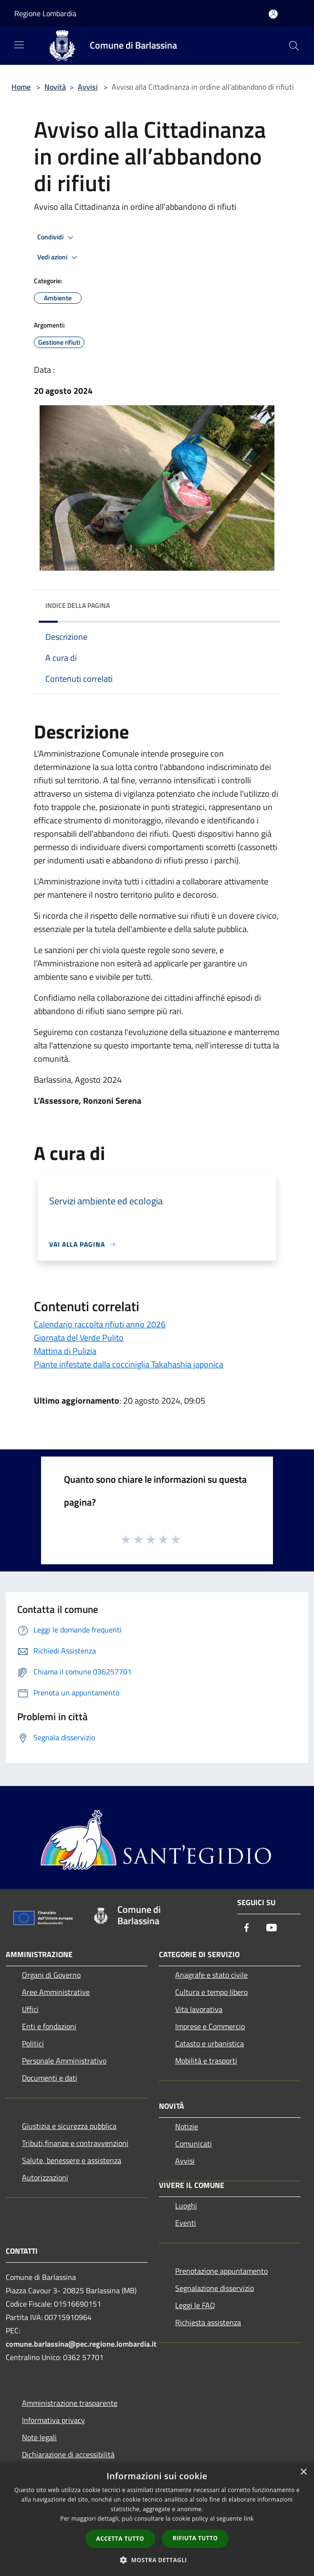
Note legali (39, 2437)
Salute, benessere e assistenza (71, 2160)
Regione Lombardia (45, 13)
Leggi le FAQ (195, 2305)
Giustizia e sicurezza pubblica (69, 2126)
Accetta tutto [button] (120, 2539)
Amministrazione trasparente (69, 2403)
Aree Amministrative (56, 1992)
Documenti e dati (49, 2077)
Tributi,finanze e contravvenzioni (75, 2143)
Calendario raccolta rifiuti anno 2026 (100, 1324)
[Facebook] (246, 1928)
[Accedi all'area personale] (273, 14)
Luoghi (186, 2205)
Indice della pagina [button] (77, 605)
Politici (33, 2043)
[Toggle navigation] (19, 45)
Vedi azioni (58, 257)
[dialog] (157, 2519)
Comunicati (193, 2143)
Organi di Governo (51, 1975)
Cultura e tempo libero (211, 1992)
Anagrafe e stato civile (211, 1975)
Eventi (185, 2222)
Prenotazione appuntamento (221, 2271)
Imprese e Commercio (210, 2026)
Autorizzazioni (45, 2177)
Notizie (186, 2126)
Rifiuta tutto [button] (195, 2538)
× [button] (303, 2472)
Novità (55, 86)
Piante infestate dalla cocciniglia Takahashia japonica (128, 1364)
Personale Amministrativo (64, 2060)
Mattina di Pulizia (65, 1350)
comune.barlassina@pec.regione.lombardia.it (81, 2344)
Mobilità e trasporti (206, 2060)
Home (21, 86)
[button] (157, 2560)
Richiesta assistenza (208, 2322)
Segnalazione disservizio (214, 2288)
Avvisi (88, 86)
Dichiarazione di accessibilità (68, 2454)
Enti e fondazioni (49, 2026)
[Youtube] (271, 1928)
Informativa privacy (53, 2420)
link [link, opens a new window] (249, 2518)
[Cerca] (294, 45)
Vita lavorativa (198, 2009)
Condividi (56, 237)
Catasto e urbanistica (209, 2043)
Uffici (30, 2009)
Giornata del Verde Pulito (79, 1337)
